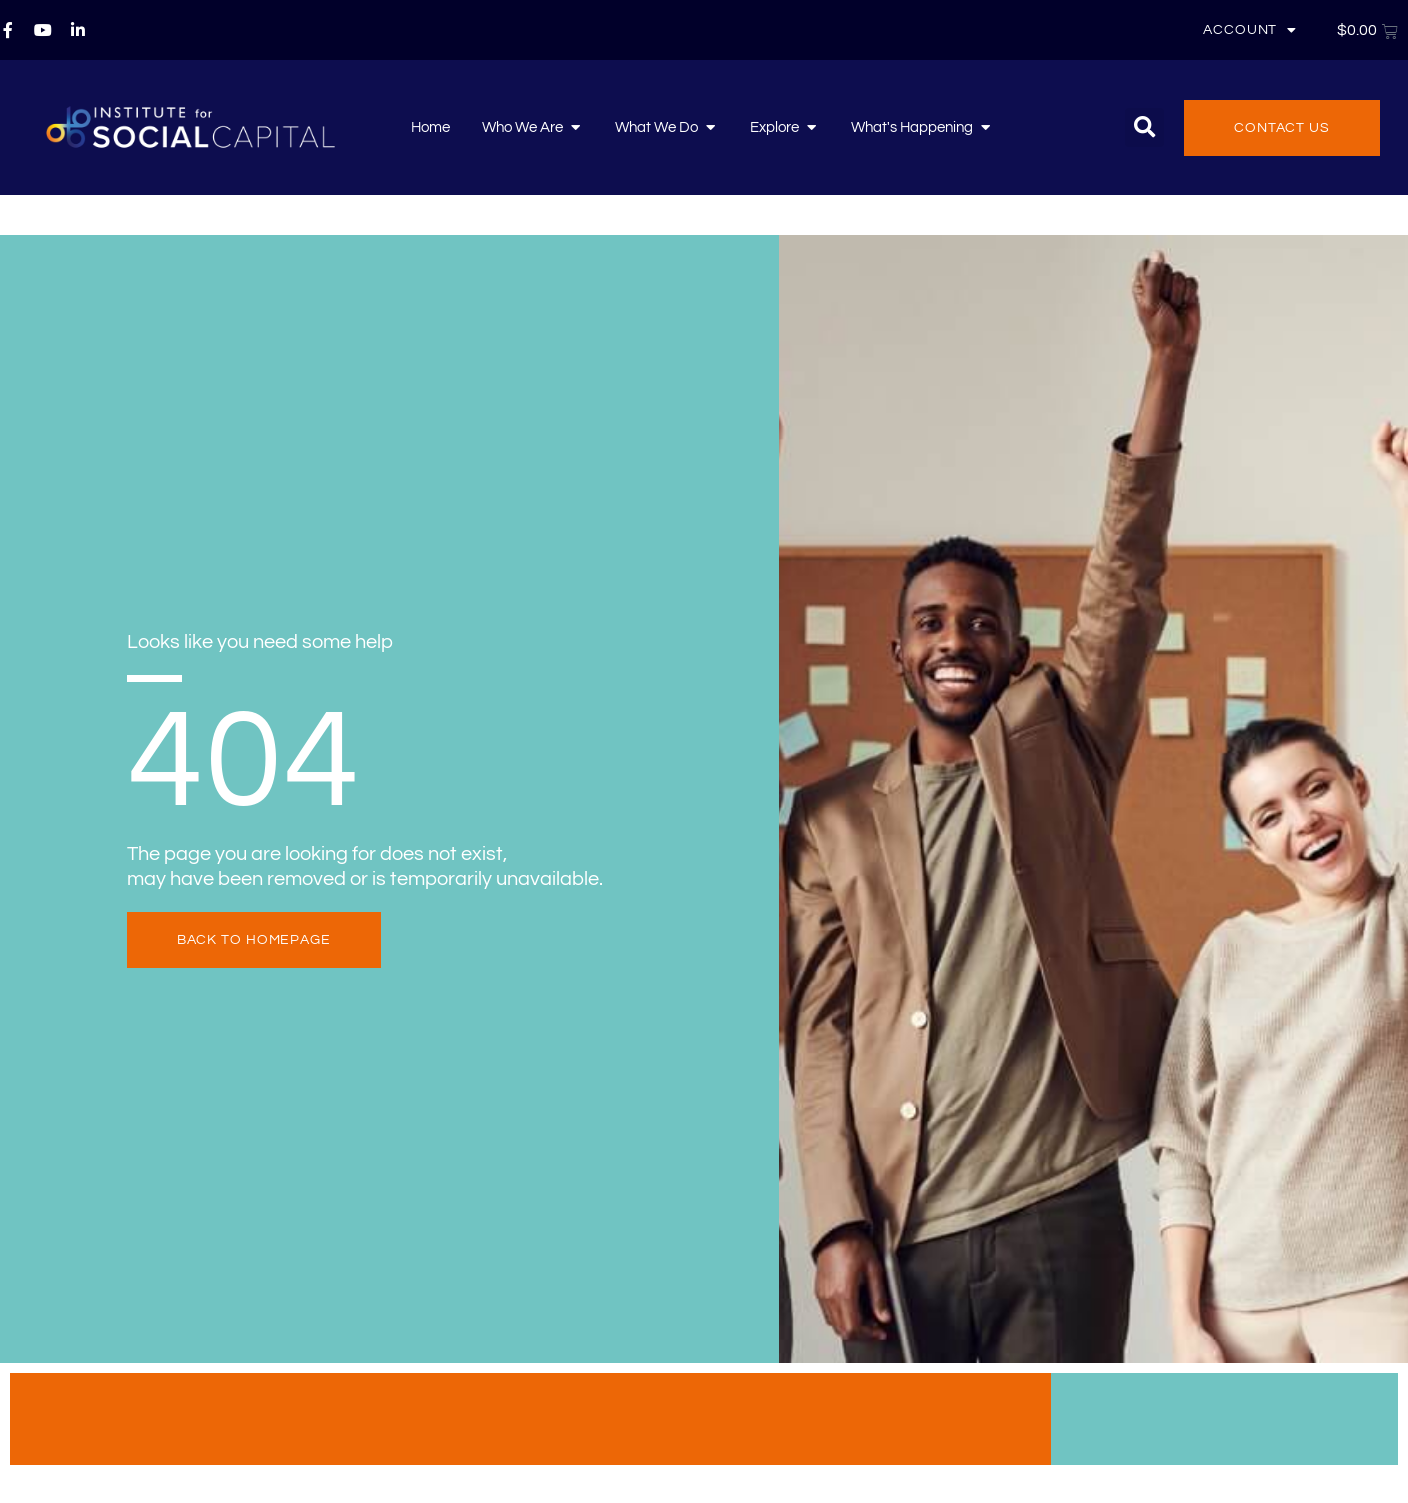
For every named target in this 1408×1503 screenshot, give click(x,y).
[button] (1144, 127)
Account (1250, 30)
